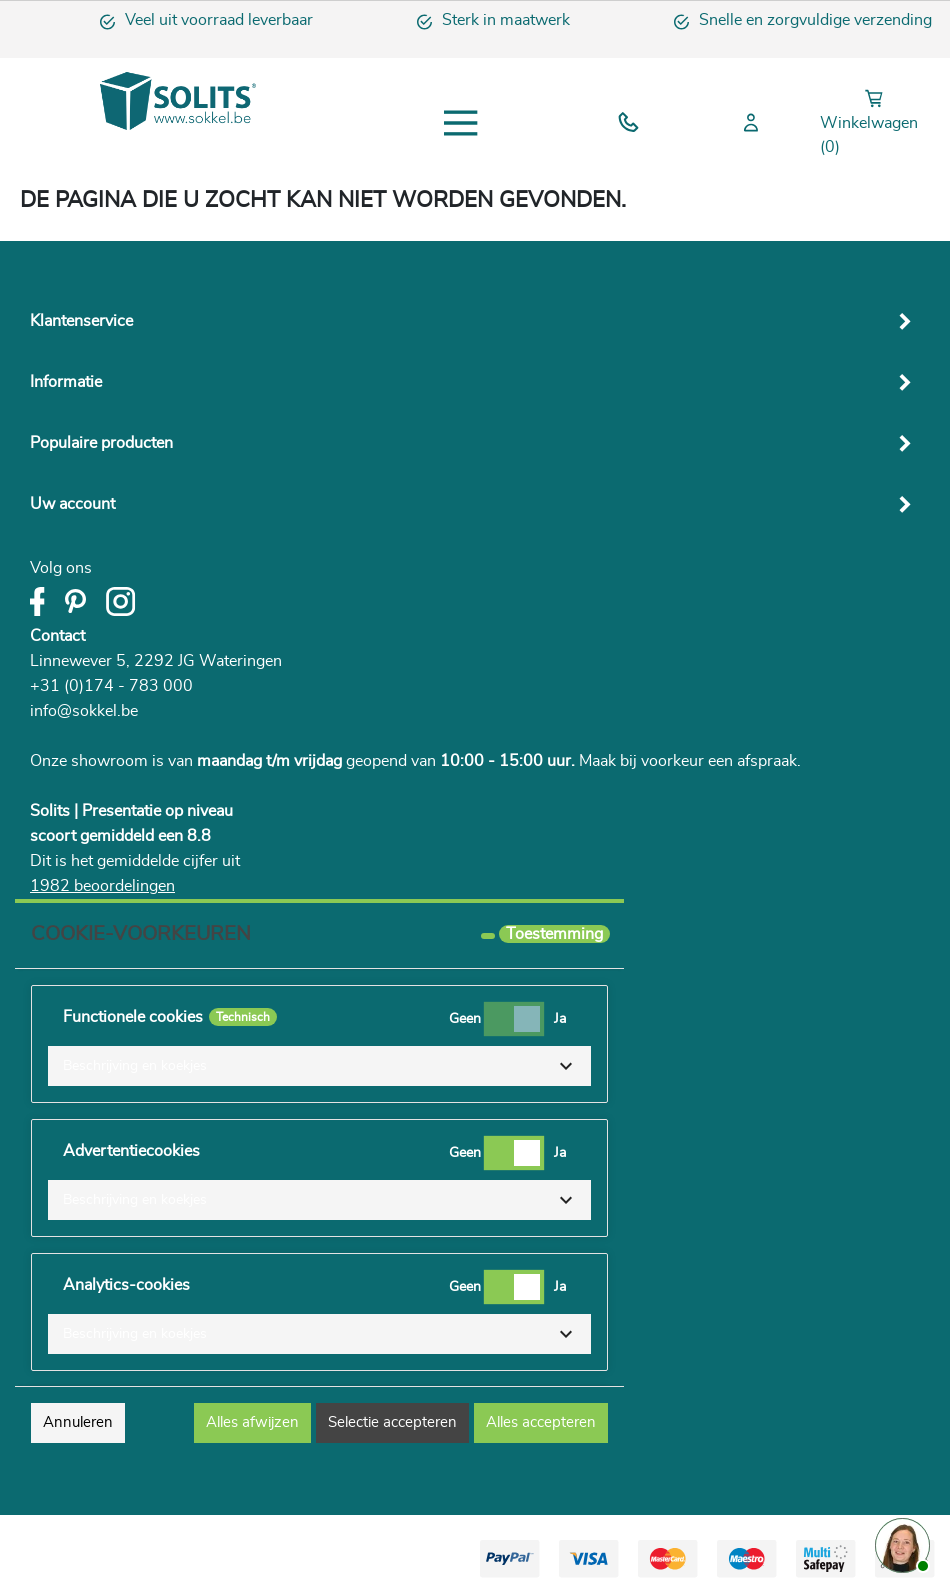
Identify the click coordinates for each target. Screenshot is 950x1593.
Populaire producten (101, 443)
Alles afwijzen (252, 1422)
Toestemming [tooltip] (554, 934)
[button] (319, 1066)
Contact (57, 636)
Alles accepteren (541, 1422)
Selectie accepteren (392, 1422)
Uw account (72, 504)
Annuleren (78, 1422)
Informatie (66, 382)
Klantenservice (81, 321)
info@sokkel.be (84, 711)
